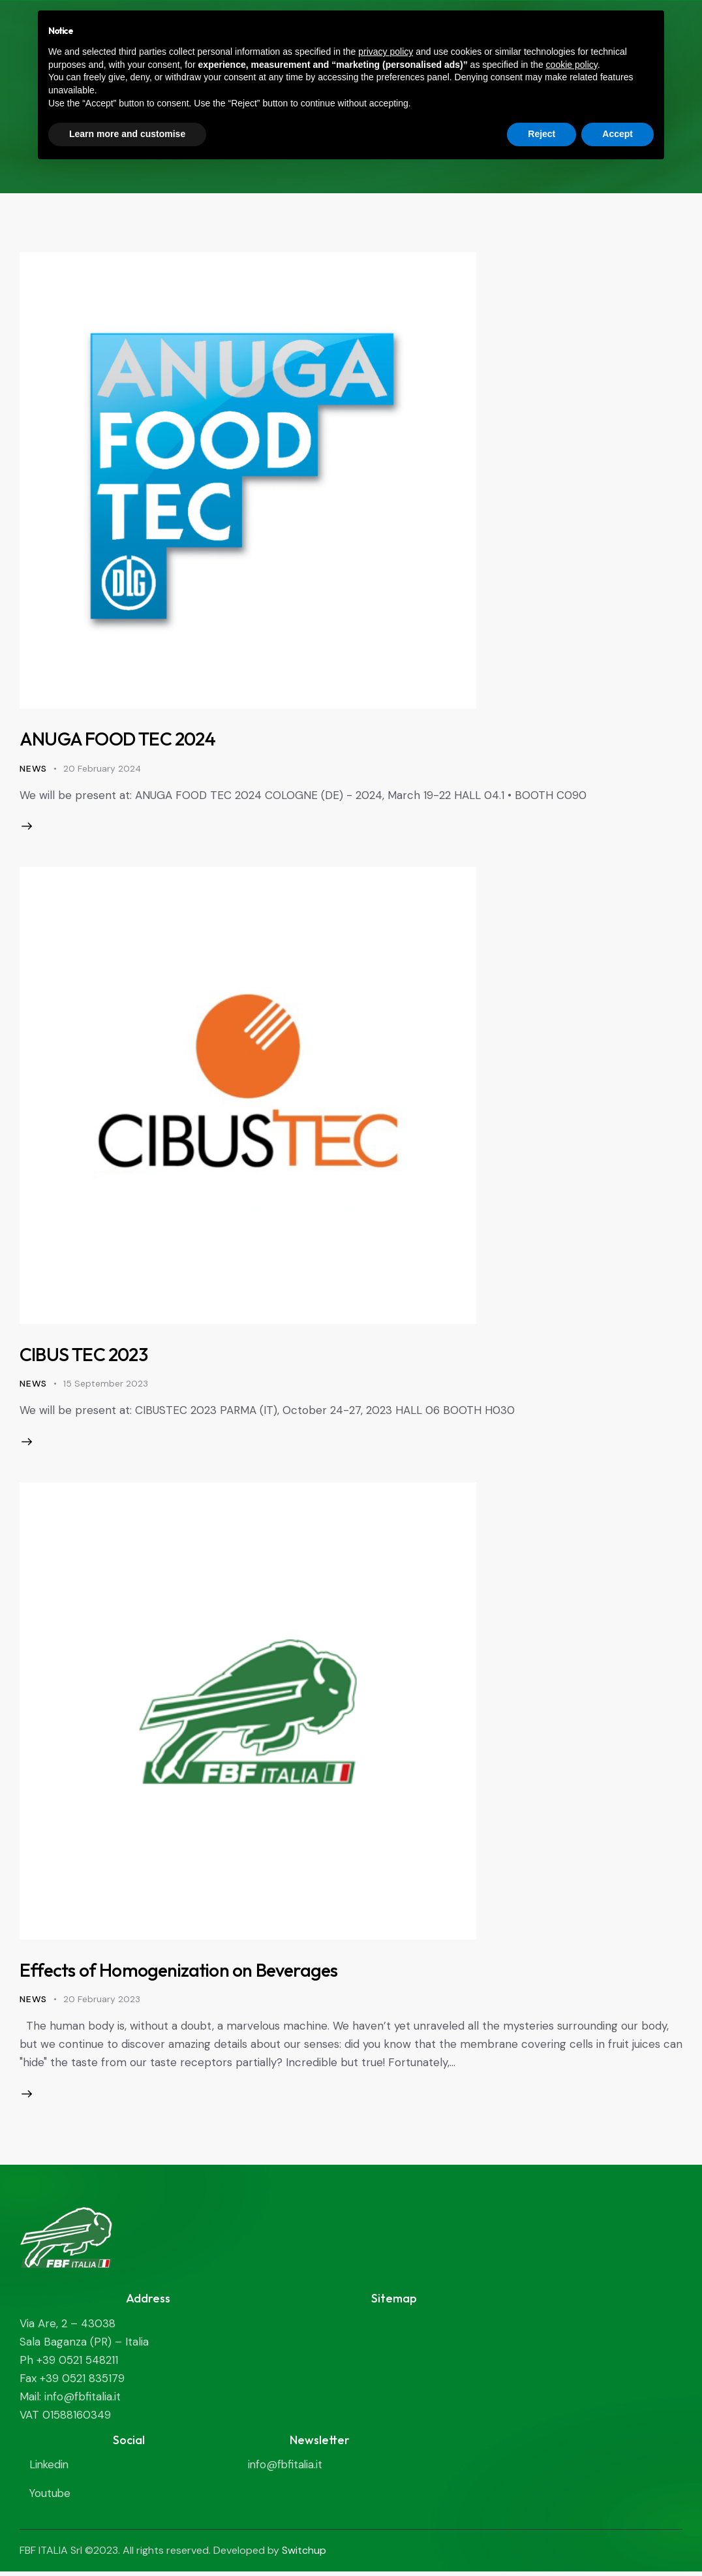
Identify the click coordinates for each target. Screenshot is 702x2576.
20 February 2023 (101, 2002)
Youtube (50, 2497)
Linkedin (49, 2469)
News (33, 768)
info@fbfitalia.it (286, 2469)
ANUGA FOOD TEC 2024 (122, 738)
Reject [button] (541, 134)
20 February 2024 (102, 768)
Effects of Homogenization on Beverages (185, 1972)
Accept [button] (617, 134)
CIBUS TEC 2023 (86, 1355)
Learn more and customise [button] (127, 134)
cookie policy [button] (572, 64)
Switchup (304, 2554)
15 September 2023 (105, 1385)
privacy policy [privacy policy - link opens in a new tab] (385, 51)
